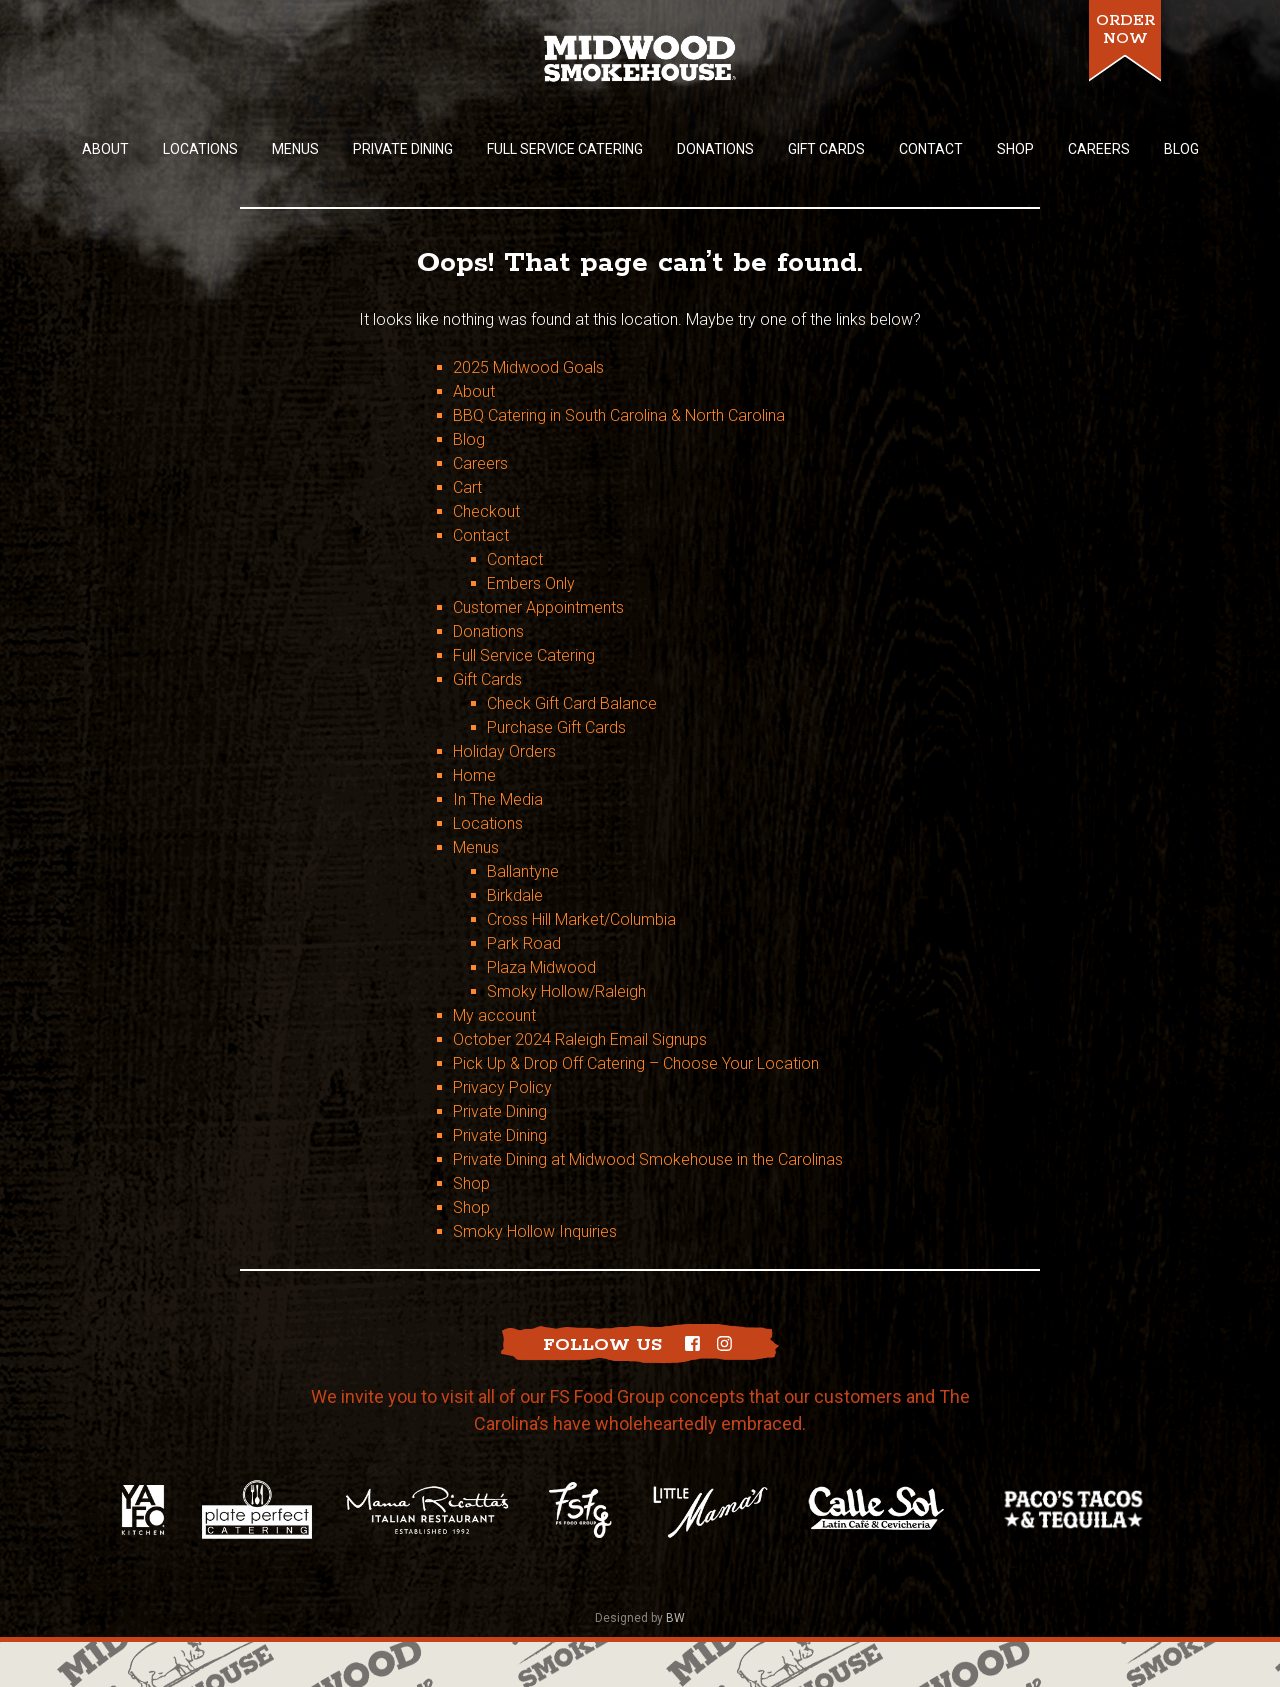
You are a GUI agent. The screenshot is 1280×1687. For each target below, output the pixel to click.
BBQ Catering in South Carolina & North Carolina (619, 415)
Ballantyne (523, 871)
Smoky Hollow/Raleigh (566, 991)
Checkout (486, 511)
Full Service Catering (524, 655)
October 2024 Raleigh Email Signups (580, 1039)
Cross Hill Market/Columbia (581, 919)
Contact (481, 535)
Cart (467, 487)
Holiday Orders (504, 751)
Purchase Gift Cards (556, 727)
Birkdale (515, 895)
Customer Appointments (538, 607)
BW (675, 1618)
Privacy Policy (502, 1087)
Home (474, 775)
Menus (476, 847)
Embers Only (531, 583)
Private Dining (500, 1111)
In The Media (498, 799)
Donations (488, 631)
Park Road (524, 943)
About (474, 391)
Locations (488, 823)
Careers (480, 463)
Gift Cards (487, 679)
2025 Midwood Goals (528, 367)
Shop (471, 1183)
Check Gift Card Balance (572, 703)
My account (494, 1015)
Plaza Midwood (541, 967)
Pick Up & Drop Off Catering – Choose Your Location (636, 1063)
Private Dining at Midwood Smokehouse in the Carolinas (648, 1159)
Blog (469, 439)
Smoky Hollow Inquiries (535, 1231)
